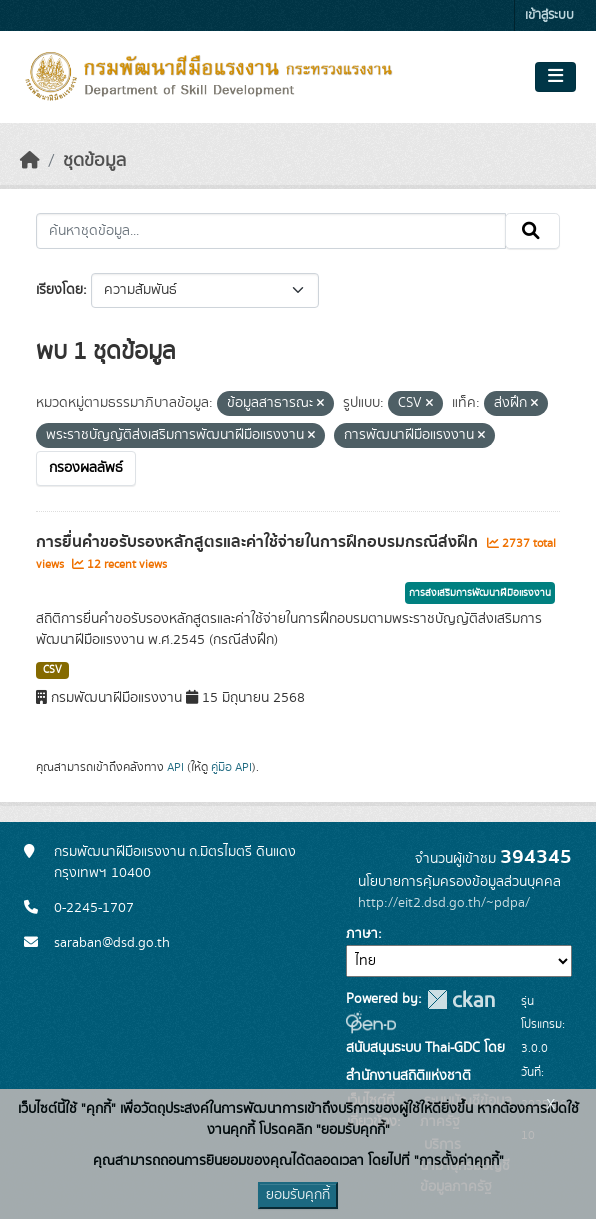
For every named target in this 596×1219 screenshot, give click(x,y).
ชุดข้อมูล (94, 161)
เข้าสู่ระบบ (549, 15)
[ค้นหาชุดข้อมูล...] (271, 231)
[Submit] (532, 231)
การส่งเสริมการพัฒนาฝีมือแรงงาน (480, 593)
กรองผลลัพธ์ (86, 468)
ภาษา (362, 934)
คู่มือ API (231, 767)
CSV (52, 670)
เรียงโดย (59, 290)
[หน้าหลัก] (30, 161)
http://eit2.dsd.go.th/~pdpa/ (444, 903)
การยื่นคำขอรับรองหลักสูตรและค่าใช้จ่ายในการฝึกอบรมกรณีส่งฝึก (259, 542)
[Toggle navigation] (555, 77)
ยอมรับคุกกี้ (298, 1195)
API (175, 767)
